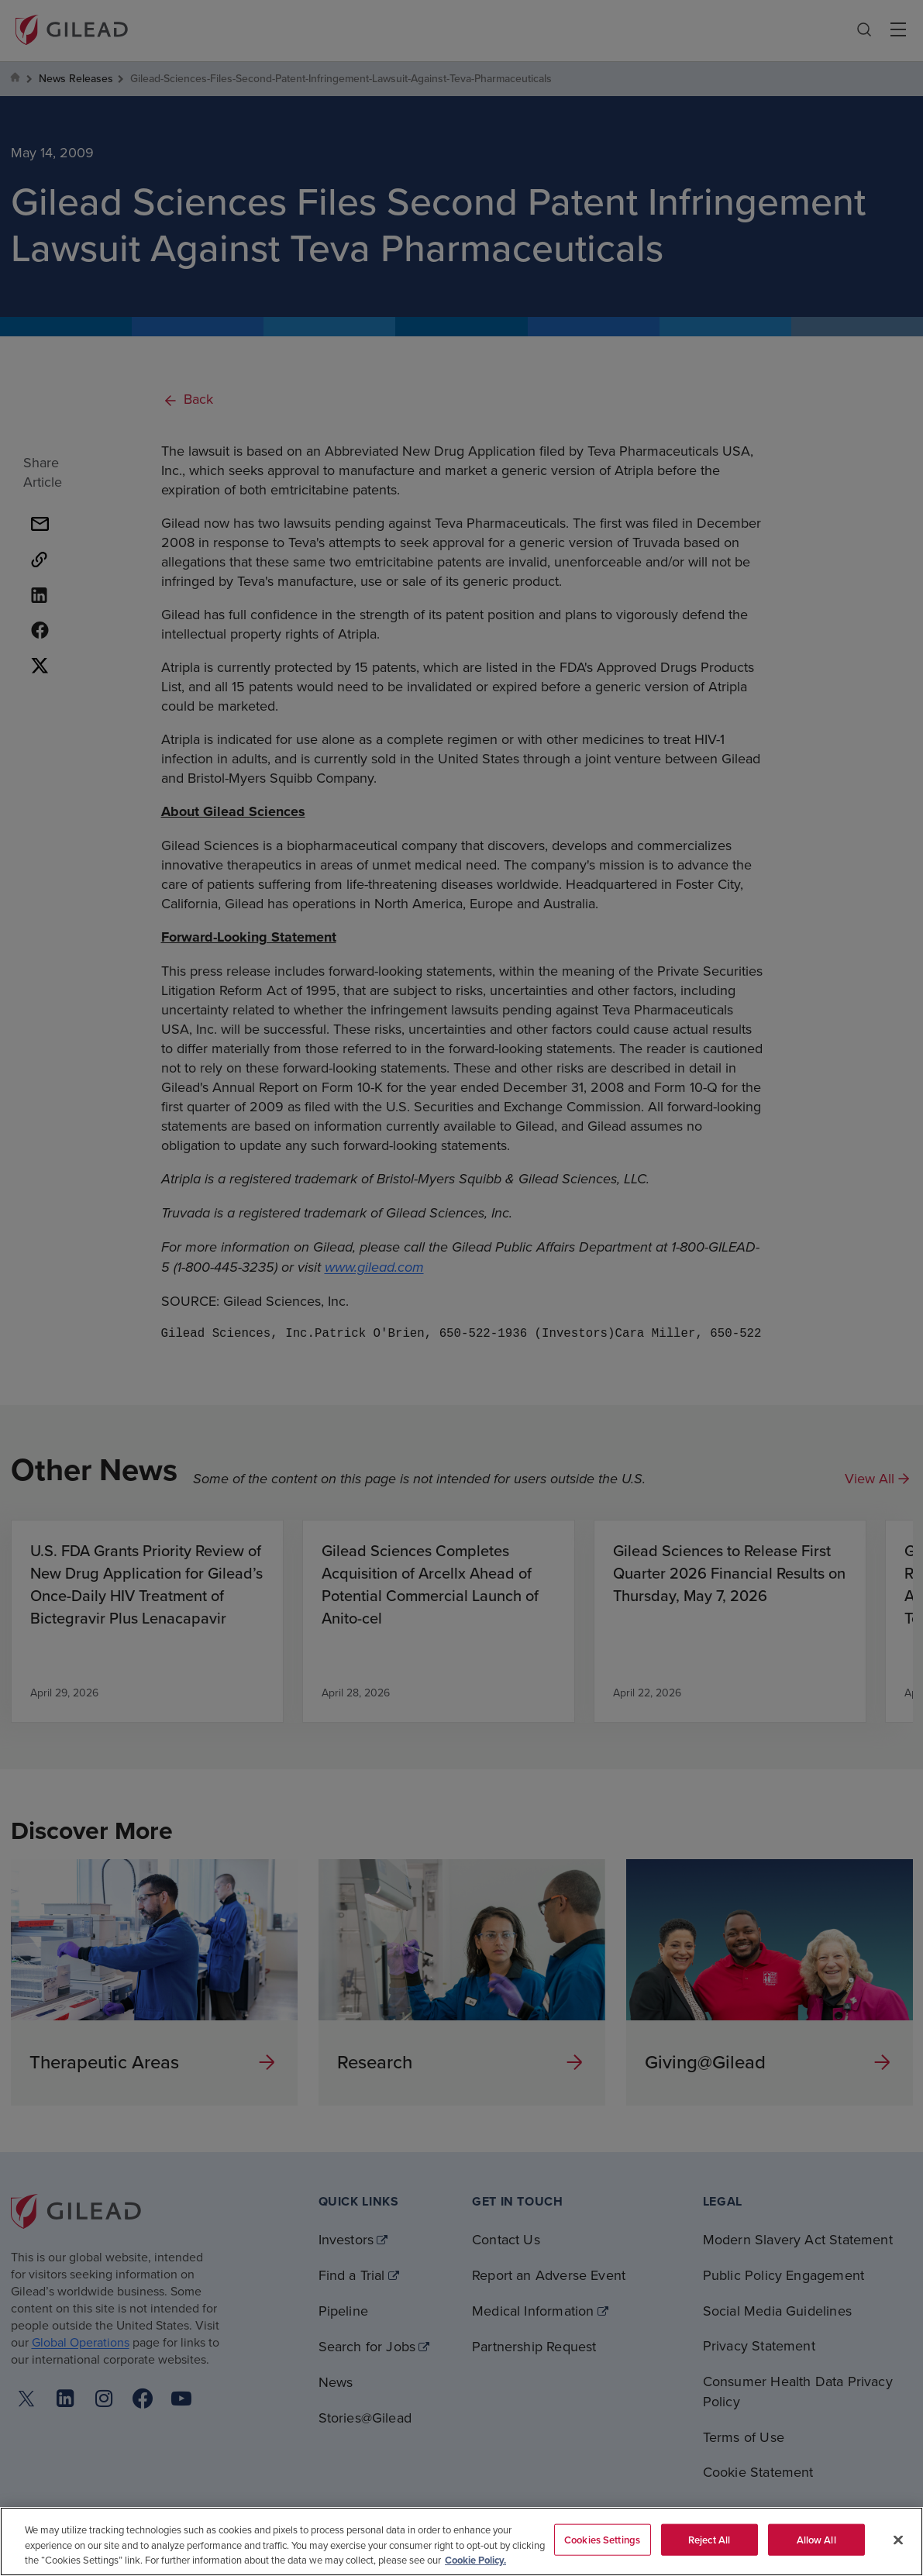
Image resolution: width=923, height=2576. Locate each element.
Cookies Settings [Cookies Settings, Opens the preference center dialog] (602, 2539)
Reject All (709, 2539)
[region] (461, 2541)
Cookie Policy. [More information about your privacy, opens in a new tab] (475, 2560)
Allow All (816, 2539)
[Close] (898, 2540)
